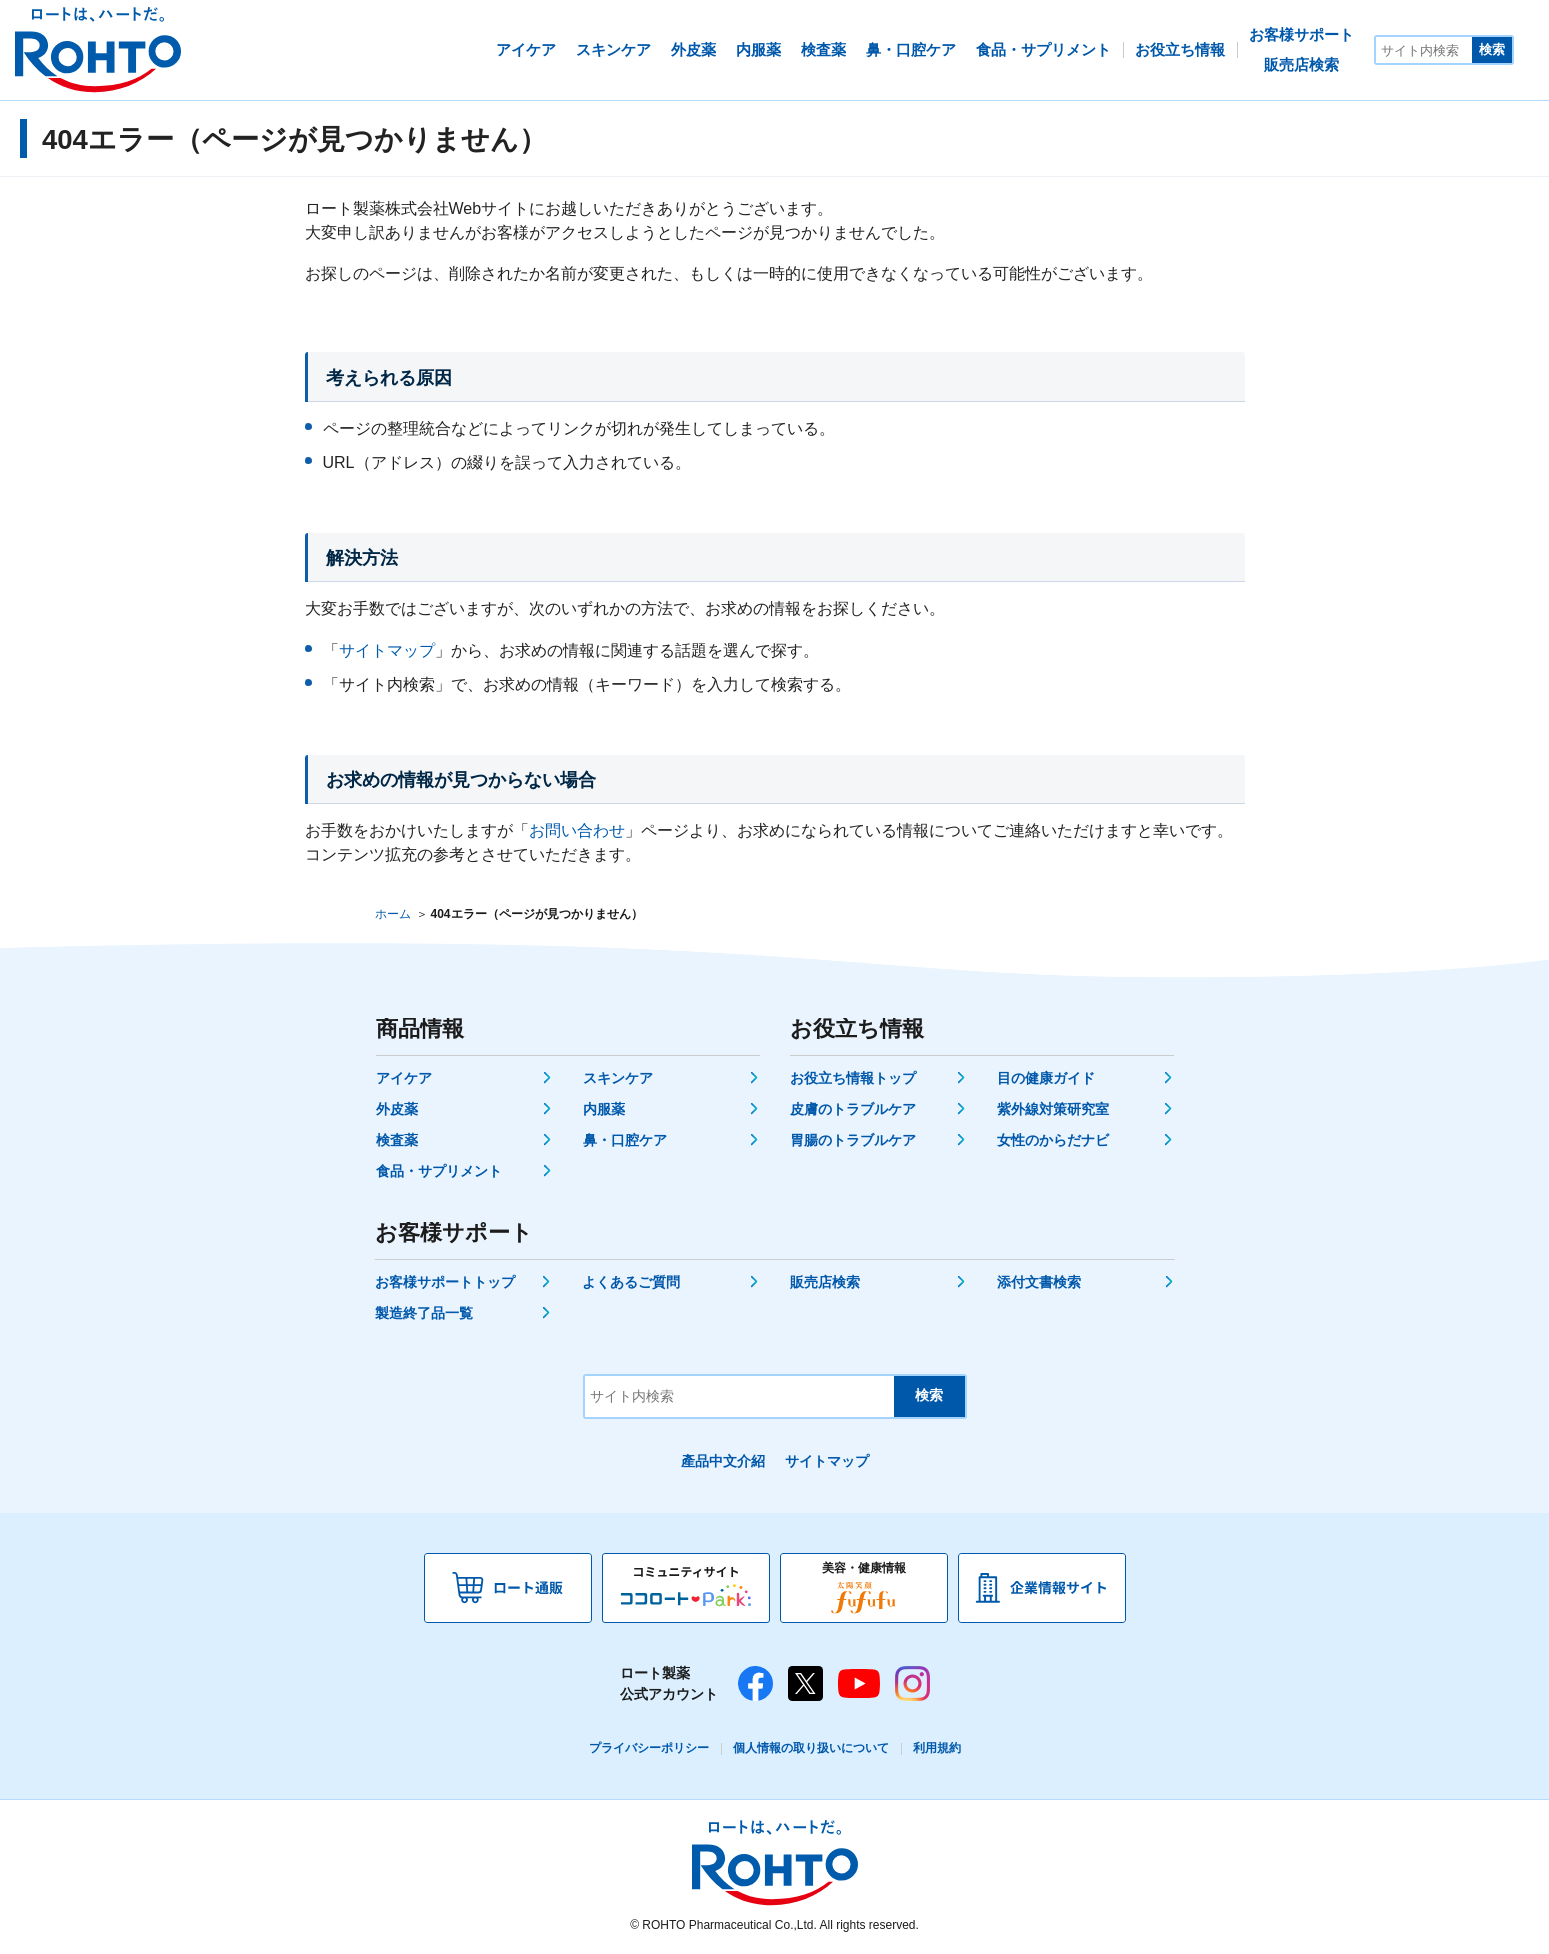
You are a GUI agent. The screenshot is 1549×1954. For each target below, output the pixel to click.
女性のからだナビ (1053, 1140)
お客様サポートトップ (445, 1282)
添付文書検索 (1039, 1282)
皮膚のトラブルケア (853, 1109)
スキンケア (618, 1078)
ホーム (393, 914)
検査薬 (397, 1140)
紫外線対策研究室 (1053, 1109)
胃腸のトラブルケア (853, 1140)
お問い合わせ (577, 830)
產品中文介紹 (723, 1461)
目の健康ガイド (1046, 1078)
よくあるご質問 (631, 1282)
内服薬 (604, 1109)
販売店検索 (825, 1282)
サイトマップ (387, 650)
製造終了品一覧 (424, 1313)
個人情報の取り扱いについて (811, 1748)
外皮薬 (397, 1109)
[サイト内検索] (1424, 50)
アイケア (404, 1078)
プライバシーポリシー (649, 1748)
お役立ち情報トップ (853, 1078)
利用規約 (937, 1748)
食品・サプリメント (439, 1171)
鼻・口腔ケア (625, 1140)
